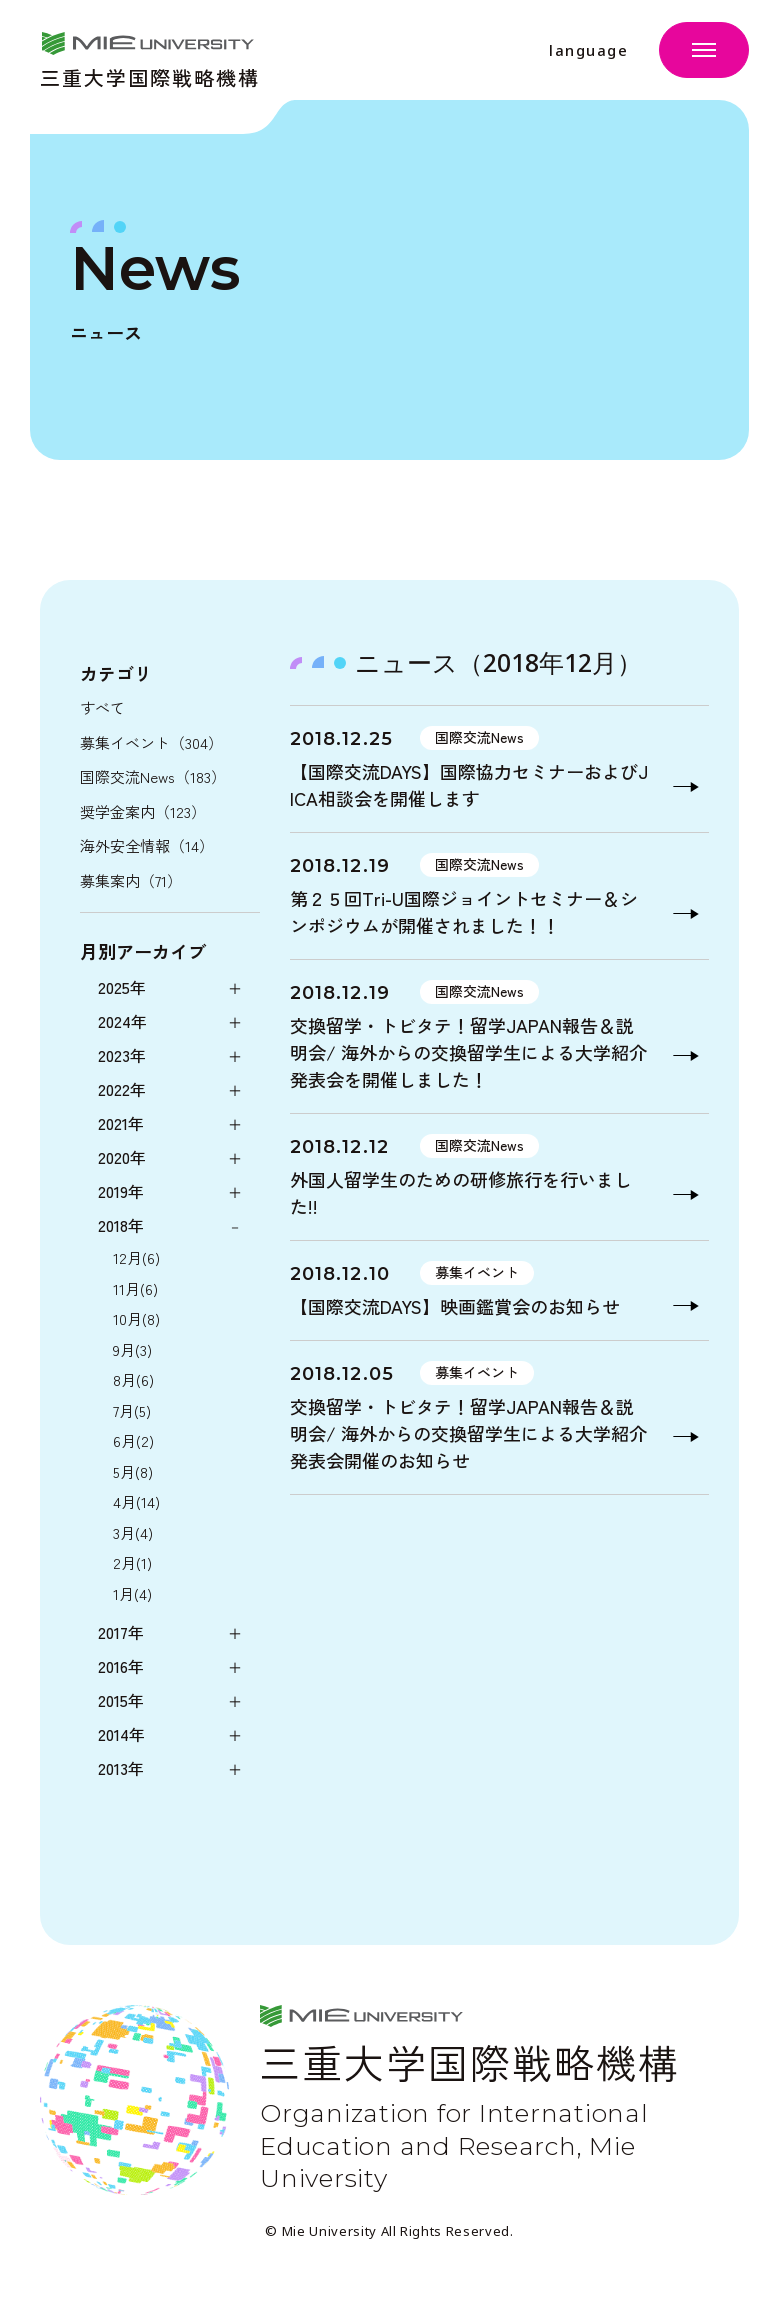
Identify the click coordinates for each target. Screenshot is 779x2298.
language (588, 50)
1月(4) (132, 1593)
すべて (102, 707)
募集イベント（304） (151, 742)
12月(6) (136, 1257)
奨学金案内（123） (143, 811)
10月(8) (136, 1318)
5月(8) (133, 1471)
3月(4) (133, 1532)
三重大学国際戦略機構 (150, 75)
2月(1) (132, 1562)
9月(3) (132, 1349)
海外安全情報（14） (147, 845)
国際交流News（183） (153, 776)
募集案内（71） (131, 880)
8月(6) (133, 1379)
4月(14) (136, 1501)
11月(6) (135, 1288)
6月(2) (133, 1440)
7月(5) (132, 1410)
